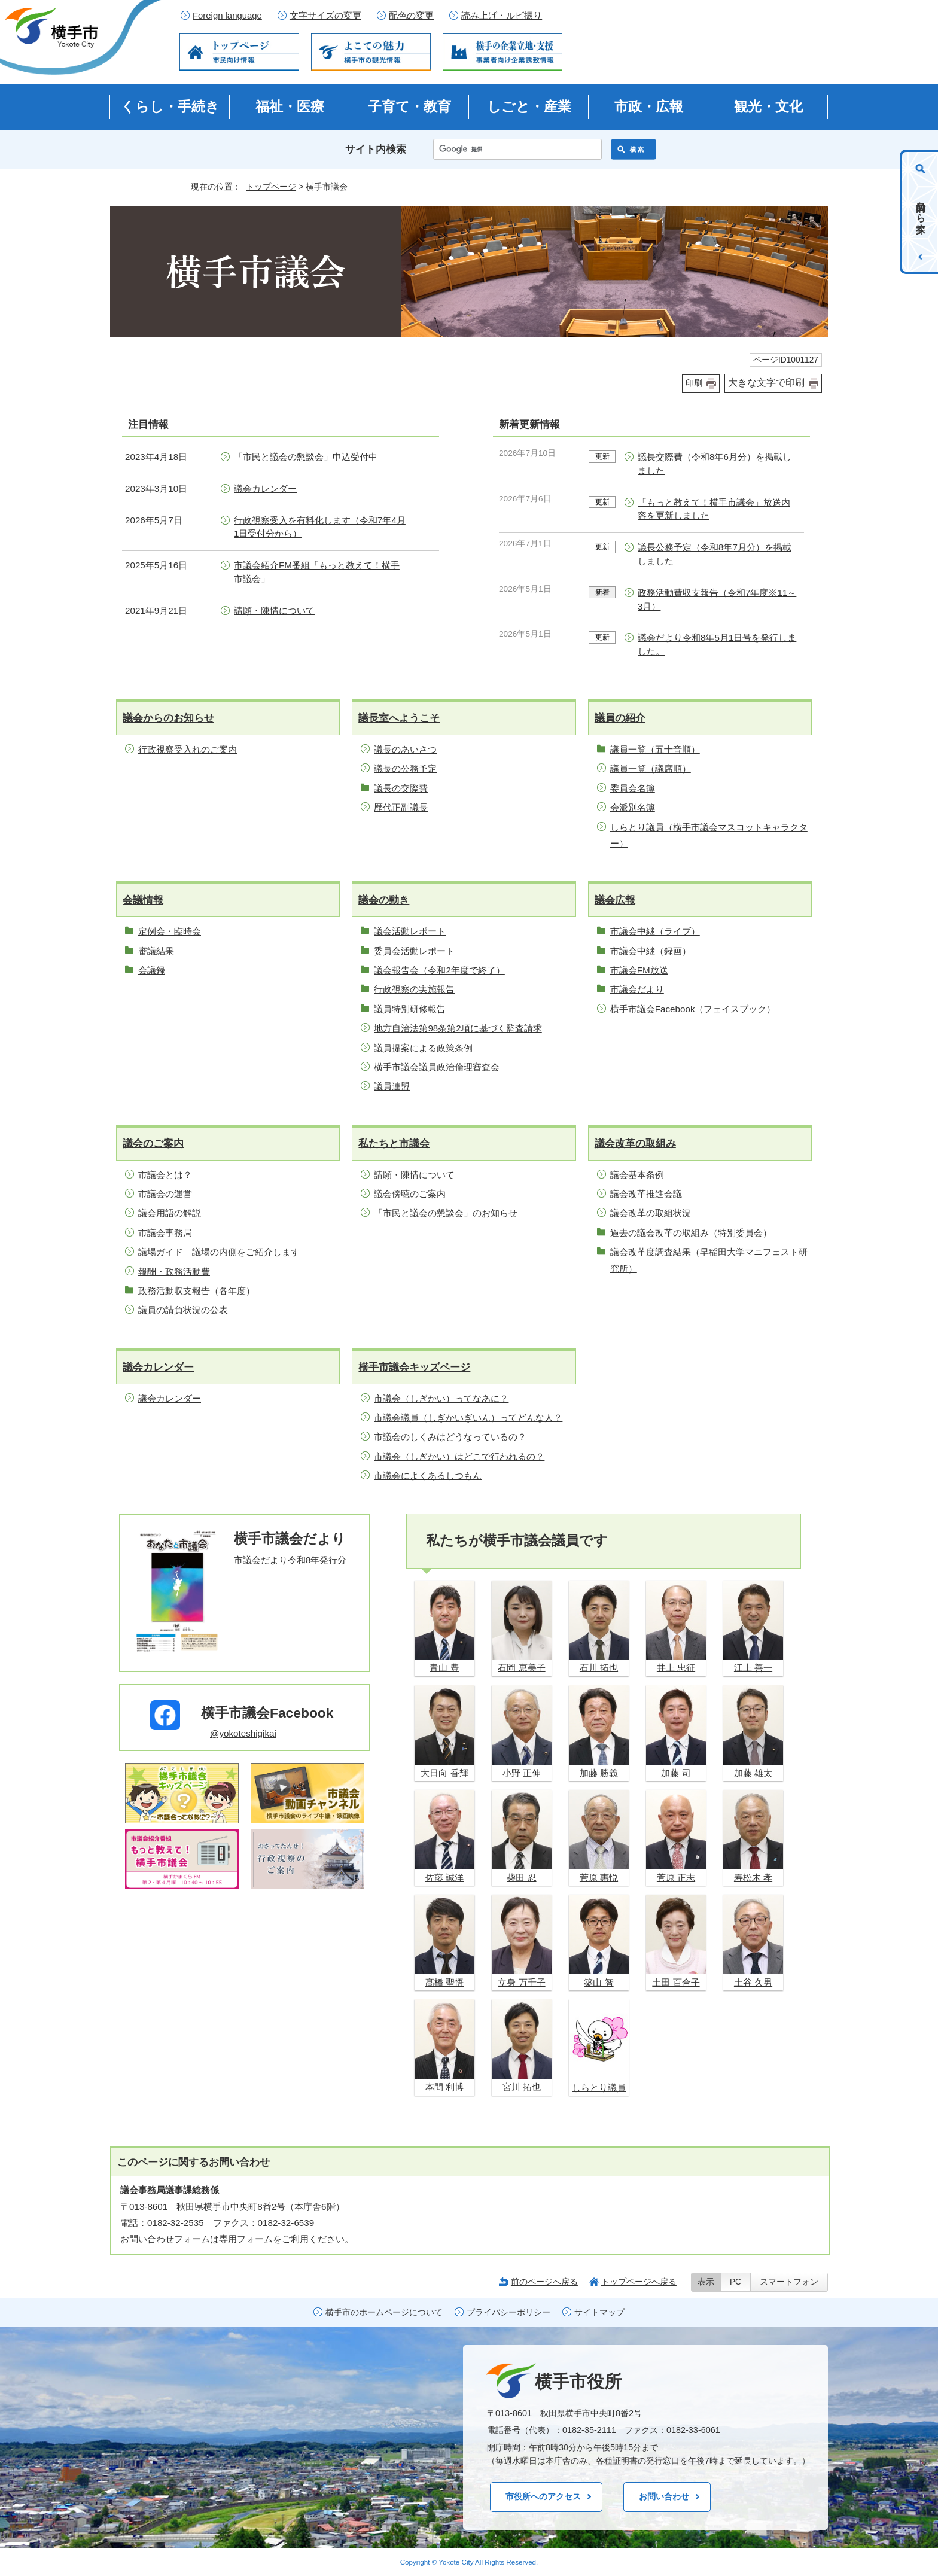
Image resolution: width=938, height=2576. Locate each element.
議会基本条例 (637, 1175)
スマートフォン (789, 2281)
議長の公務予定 (405, 768)
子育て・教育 (409, 106)
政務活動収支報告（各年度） (196, 1291)
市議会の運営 (165, 1194)
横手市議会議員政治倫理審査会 (437, 1067)
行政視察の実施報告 (414, 989)
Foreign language (227, 15)
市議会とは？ (165, 1175)
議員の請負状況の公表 (183, 1310)
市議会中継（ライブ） (655, 931)
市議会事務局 (165, 1233)
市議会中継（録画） (650, 951)
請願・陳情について (274, 610)
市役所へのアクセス (543, 2496)
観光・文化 (768, 106)
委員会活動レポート (414, 951)
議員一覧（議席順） (650, 768)
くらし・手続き (170, 106)
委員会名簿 (632, 788)
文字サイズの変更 (325, 15)
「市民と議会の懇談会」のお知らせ (445, 1213)
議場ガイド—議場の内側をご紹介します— (223, 1252)
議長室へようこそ (399, 718)
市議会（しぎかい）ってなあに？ (441, 1398)
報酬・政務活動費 (174, 1271)
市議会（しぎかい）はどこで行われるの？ (459, 1456)
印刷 (694, 383)
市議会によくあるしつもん (428, 1475)
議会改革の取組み (635, 1143)
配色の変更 (411, 15)
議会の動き (383, 900)
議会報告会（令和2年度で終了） (439, 970)
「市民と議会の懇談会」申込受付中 (305, 457)
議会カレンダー (265, 488)
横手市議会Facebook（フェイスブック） (693, 1009)
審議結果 (156, 951)
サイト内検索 (375, 149)
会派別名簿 (632, 807)
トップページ (271, 186)
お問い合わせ (664, 2496)
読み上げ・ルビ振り (501, 15)
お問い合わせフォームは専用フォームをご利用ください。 (237, 2239)
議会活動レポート (410, 931)
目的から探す (921, 212)
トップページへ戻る (639, 2281)
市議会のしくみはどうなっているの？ (450, 1437)
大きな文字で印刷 (766, 382)
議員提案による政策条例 (423, 1048)
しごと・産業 (529, 106)
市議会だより (637, 989)
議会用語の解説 (169, 1213)
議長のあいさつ (405, 749)
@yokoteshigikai (243, 1733)
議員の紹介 (620, 718)
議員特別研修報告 (410, 1009)
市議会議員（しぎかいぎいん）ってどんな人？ (468, 1417)
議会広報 (615, 900)
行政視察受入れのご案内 (187, 749)
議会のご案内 (153, 1143)
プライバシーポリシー (508, 2312)
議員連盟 (392, 1086)
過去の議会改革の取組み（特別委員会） (691, 1233)
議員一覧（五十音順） (655, 749)
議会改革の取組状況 (650, 1213)
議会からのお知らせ (168, 718)
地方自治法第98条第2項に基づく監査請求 (457, 1028)
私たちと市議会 (394, 1143)
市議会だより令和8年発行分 (290, 1560)
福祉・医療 (289, 106)
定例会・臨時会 (169, 931)
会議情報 (143, 900)
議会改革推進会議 (646, 1194)
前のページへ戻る (544, 2281)
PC (735, 2281)
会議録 (151, 970)
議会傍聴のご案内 (410, 1194)
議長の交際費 (401, 788)
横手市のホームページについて (384, 2312)
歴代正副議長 (401, 807)
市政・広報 (648, 106)
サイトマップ (599, 2312)
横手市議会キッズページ (414, 1367)
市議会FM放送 (639, 970)
